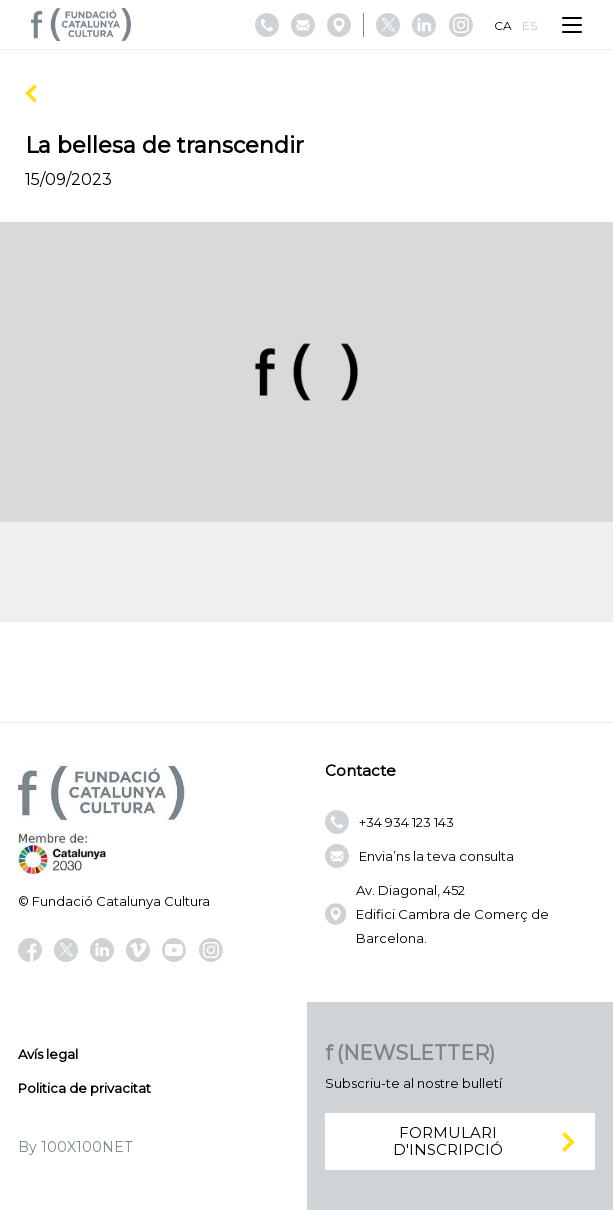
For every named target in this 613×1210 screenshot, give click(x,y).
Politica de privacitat (84, 1088)
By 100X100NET (75, 1147)
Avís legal (48, 1054)
